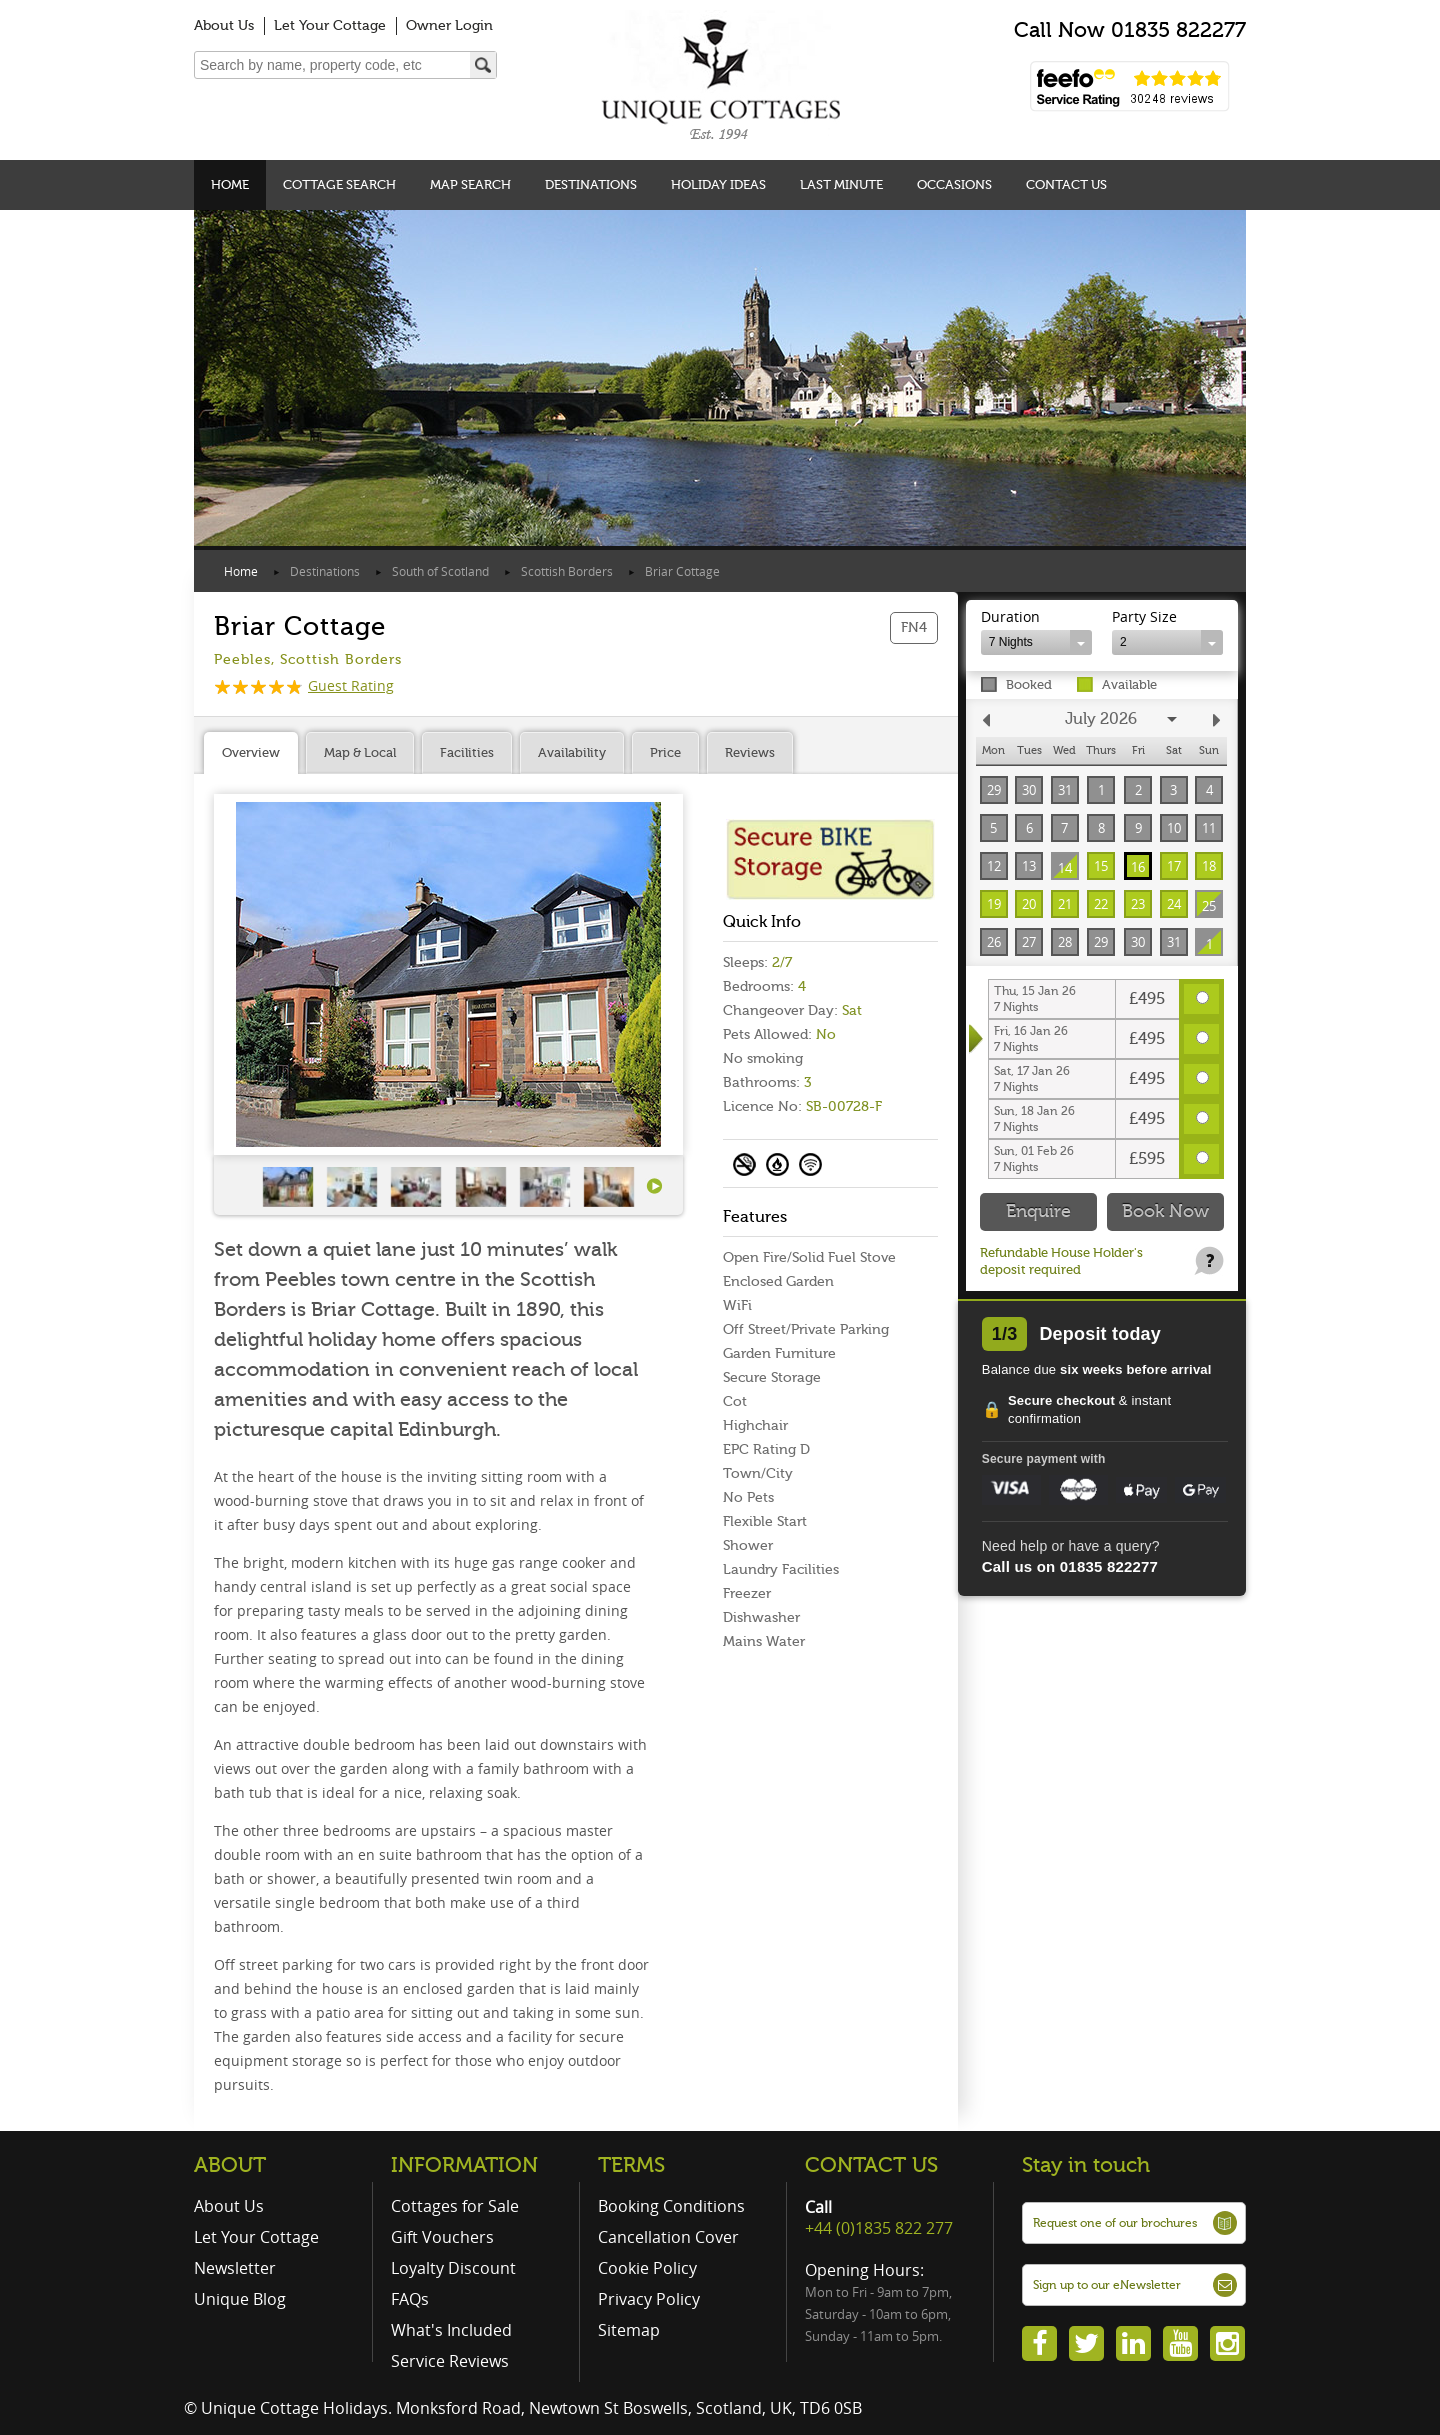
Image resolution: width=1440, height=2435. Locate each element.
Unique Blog (240, 2299)
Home (230, 184)
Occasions (954, 184)
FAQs (410, 2299)
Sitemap (629, 2330)
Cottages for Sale (455, 2206)
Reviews (750, 752)
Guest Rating (304, 685)
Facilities (467, 752)
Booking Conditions (671, 2206)
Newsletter (235, 2268)
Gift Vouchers (442, 2237)
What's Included (451, 2330)
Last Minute (841, 184)
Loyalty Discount (453, 2268)
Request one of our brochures (1115, 2223)
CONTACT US (871, 2165)
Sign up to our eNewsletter (1107, 2285)
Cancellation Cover (668, 2237)
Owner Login (449, 25)
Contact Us (1066, 184)
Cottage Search (339, 184)
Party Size (1144, 616)
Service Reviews (450, 2361)
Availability (572, 752)
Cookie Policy (647, 2268)
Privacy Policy (649, 2299)
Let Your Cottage (330, 25)
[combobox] (1036, 642)
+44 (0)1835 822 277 (879, 2228)
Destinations (591, 184)
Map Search (470, 184)
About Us (224, 25)
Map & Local (360, 752)
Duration (1010, 616)
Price (665, 752)
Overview (251, 752)
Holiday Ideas (718, 184)
